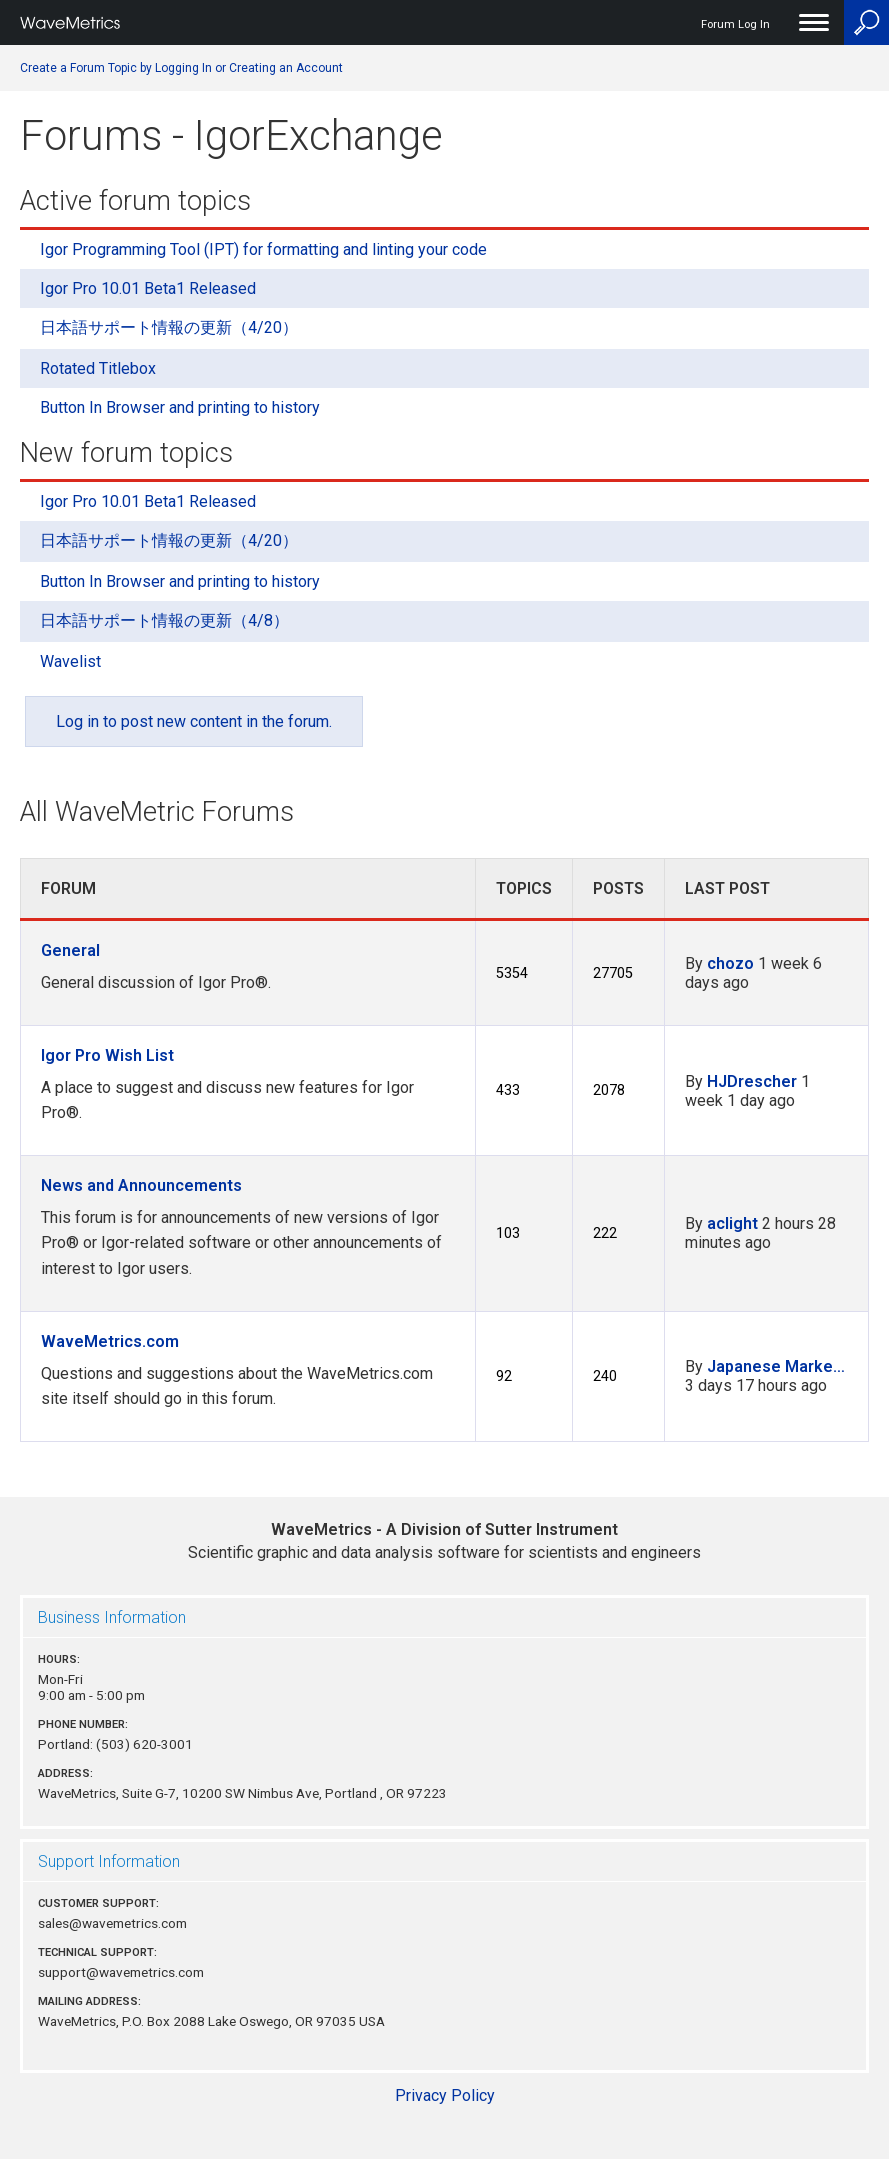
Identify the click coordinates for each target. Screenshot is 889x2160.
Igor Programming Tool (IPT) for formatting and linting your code (263, 249)
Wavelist (70, 661)
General (70, 950)
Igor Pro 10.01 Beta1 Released (148, 288)
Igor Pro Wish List (107, 1055)
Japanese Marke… (776, 1366)
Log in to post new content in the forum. (194, 721)
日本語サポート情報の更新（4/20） (169, 327)
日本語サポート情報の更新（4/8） (164, 620)
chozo (730, 963)
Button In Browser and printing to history (180, 407)
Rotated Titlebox (98, 368)
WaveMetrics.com (110, 1341)
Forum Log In (735, 24)
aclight (732, 1223)
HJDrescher (752, 1081)
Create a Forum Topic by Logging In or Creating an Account (181, 68)
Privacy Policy (445, 2095)
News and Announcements (141, 1185)
